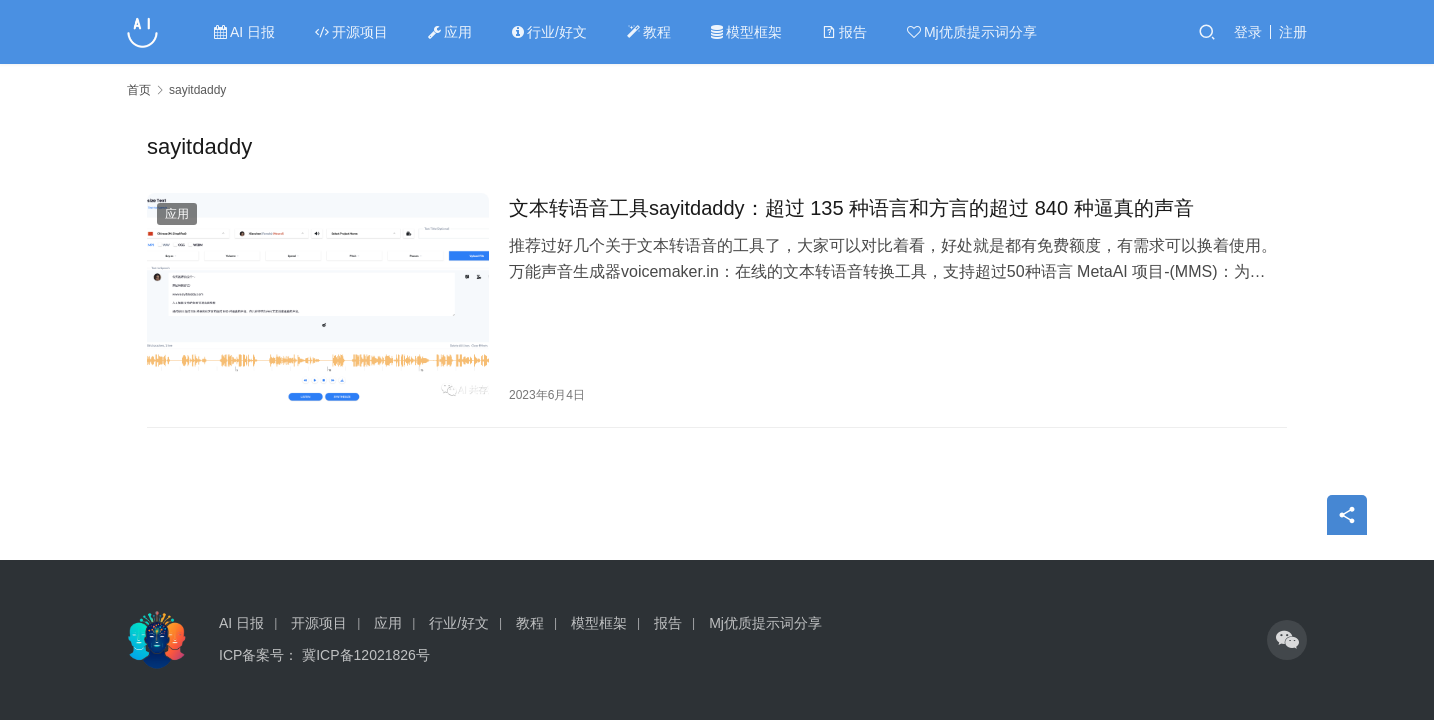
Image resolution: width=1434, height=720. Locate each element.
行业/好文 (549, 32)
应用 (450, 32)
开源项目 (351, 32)
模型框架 (746, 32)
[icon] (1287, 640)
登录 (1248, 32)
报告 (844, 32)
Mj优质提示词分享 (972, 32)
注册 (1293, 32)
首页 (139, 90)
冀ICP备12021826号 (366, 655)
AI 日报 (244, 32)
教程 (649, 32)
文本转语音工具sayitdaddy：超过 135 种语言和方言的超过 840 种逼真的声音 (851, 208)
